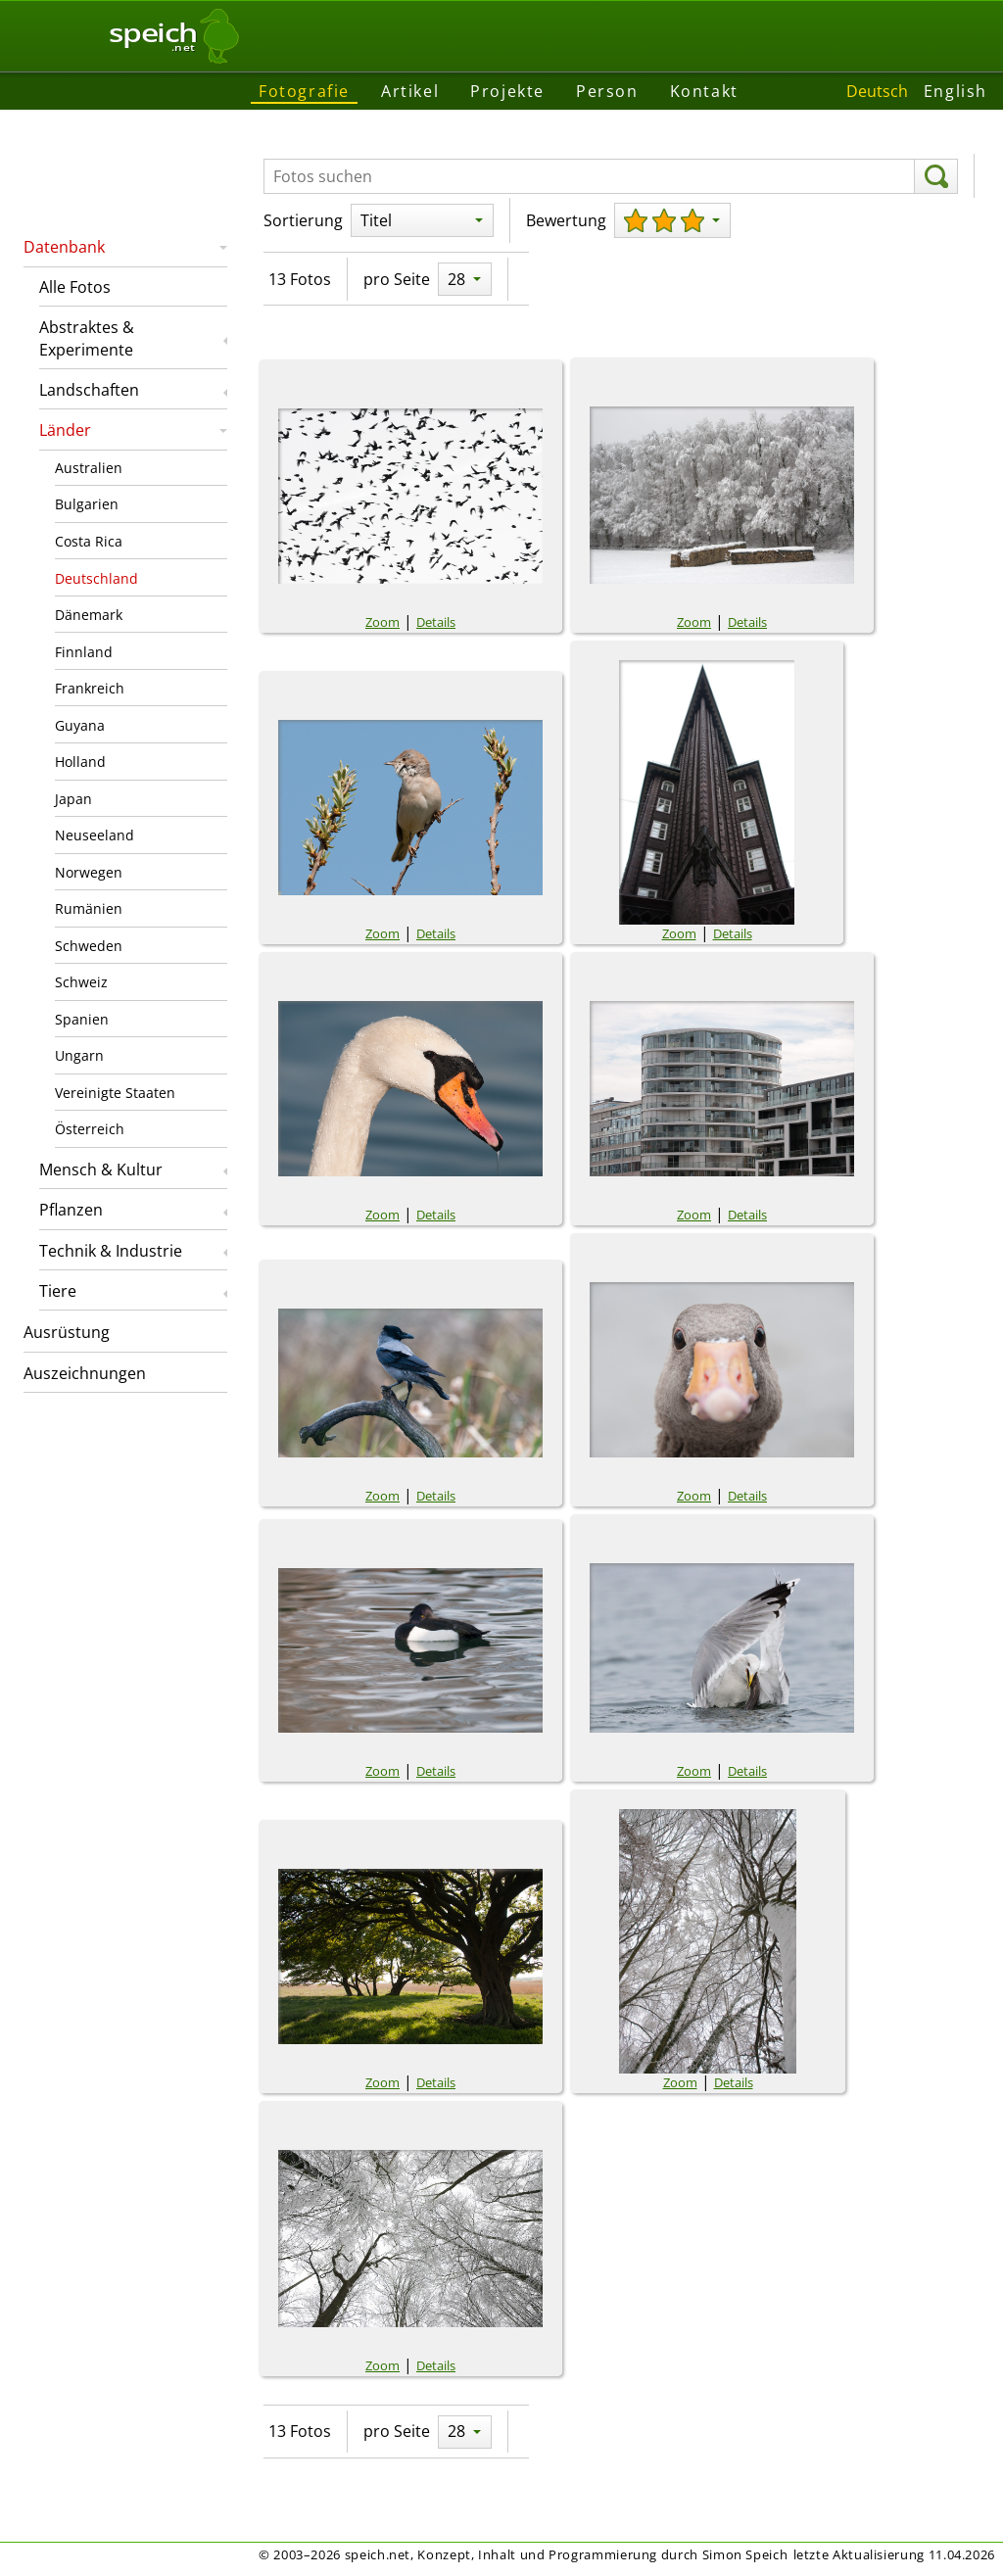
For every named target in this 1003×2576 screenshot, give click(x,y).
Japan (73, 798)
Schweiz (81, 982)
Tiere (57, 1291)
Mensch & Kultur (101, 1169)
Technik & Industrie (110, 1251)
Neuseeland (94, 835)
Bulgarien (87, 504)
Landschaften (89, 390)
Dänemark (88, 614)
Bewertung (566, 220)
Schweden (88, 945)
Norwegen (88, 872)
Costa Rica (88, 541)
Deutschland (96, 578)
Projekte (507, 91)
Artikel (410, 91)
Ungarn (79, 1055)
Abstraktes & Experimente (86, 337)
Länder (65, 430)
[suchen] (936, 176)
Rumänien (88, 908)
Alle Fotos (75, 287)
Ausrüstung (67, 1332)
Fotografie (304, 91)
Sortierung (303, 220)
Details (435, 622)
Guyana (80, 725)
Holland (80, 761)
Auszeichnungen (85, 1373)
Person (607, 91)
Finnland (84, 652)
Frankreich (89, 688)
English (955, 91)
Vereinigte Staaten (115, 1092)
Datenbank (64, 247)
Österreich (89, 1129)
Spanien (82, 1019)
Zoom (382, 622)
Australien (88, 467)
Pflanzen (71, 1209)
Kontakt (704, 91)
